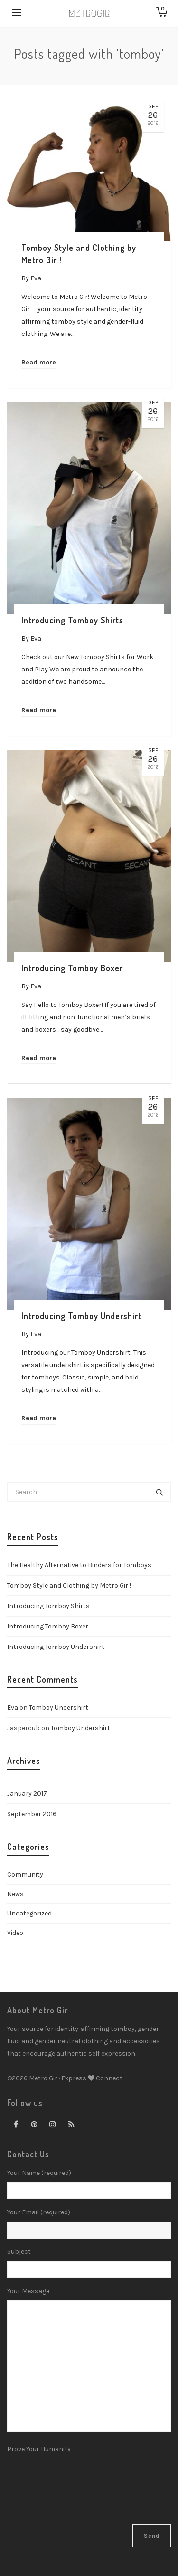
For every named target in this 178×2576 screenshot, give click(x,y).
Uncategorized (29, 1913)
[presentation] (46, 2489)
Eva (12, 1708)
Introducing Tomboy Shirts (48, 1606)
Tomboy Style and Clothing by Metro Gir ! (69, 1585)
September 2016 (31, 1814)
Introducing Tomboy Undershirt (55, 1647)
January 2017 (27, 1794)
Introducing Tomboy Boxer (47, 1626)
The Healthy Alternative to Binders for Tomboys (79, 1565)
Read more (38, 362)
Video (15, 1933)
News (15, 1894)
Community (25, 1874)
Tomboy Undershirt (58, 1708)
